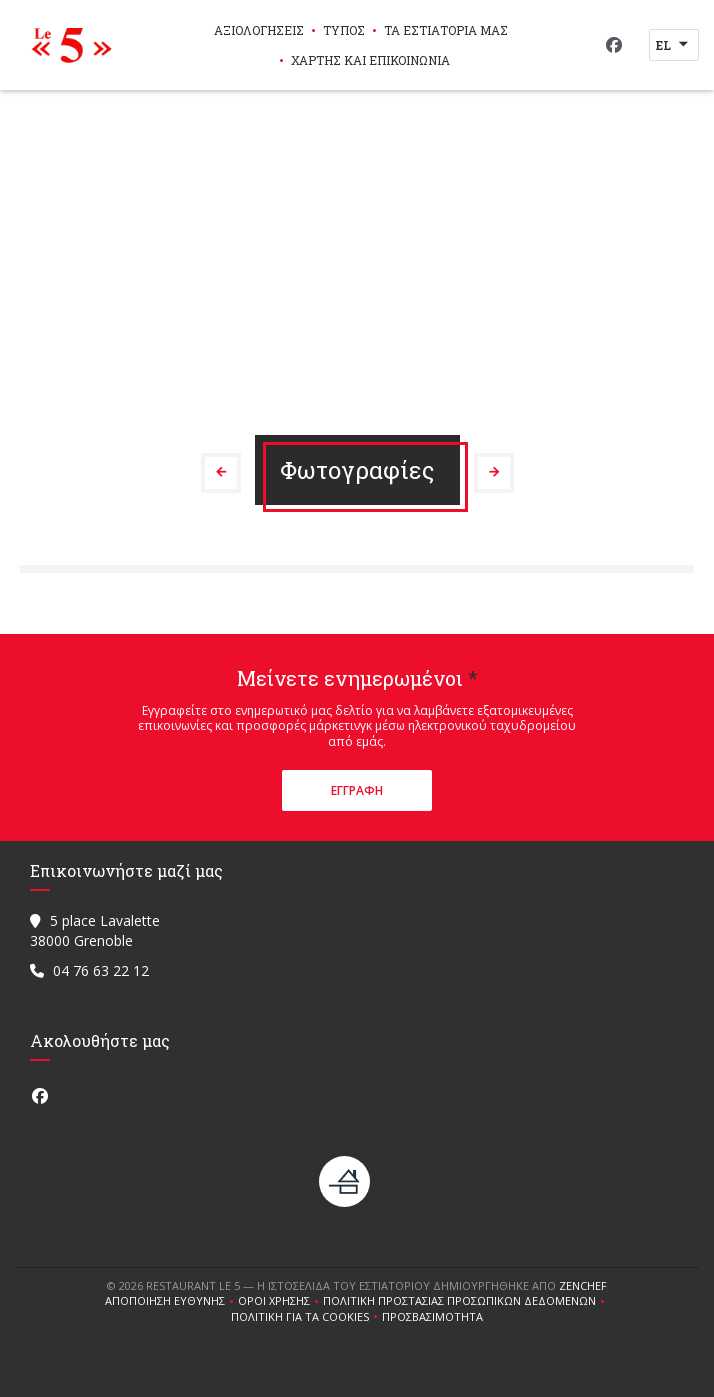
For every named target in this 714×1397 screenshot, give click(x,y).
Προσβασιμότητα (432, 1317)
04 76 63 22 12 (101, 970)
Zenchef (583, 1285)
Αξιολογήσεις (259, 30)
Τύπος (344, 30)
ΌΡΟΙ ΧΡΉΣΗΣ (280, 1301)
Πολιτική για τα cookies (306, 1317)
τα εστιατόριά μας (446, 30)
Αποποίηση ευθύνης (171, 1301)
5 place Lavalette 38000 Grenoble (95, 930)
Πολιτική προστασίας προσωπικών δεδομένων (466, 1301)
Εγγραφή (357, 790)
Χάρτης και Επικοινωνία (370, 60)
